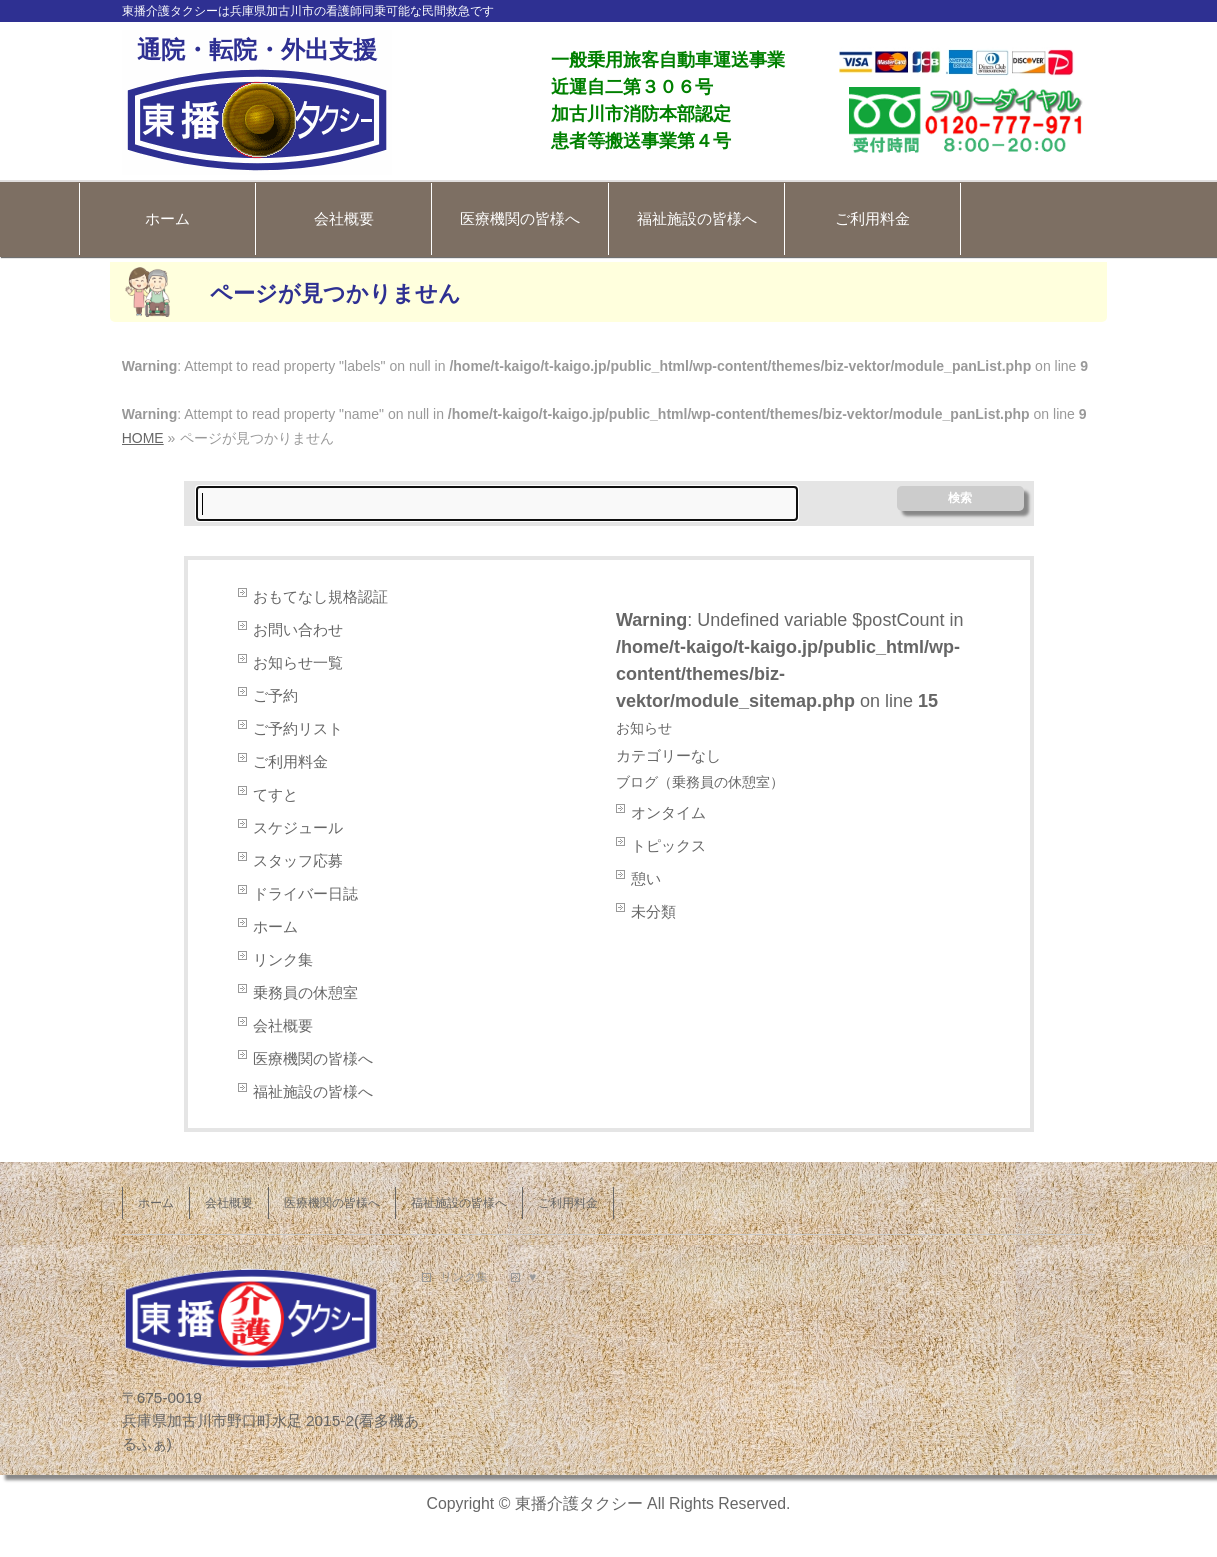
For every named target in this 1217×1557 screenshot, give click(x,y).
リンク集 (283, 959)
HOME (143, 438)
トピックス (668, 845)
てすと (275, 794)
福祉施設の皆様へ (697, 218)
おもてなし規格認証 (320, 596)
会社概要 (344, 218)
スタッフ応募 (298, 860)
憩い (646, 878)
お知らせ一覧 (298, 662)
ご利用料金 (872, 218)
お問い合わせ (298, 629)
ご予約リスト (298, 728)
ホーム (167, 218)
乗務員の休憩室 (305, 992)
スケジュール (298, 827)
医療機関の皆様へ (520, 218)
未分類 (653, 911)
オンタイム (668, 812)
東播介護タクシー (579, 1503)
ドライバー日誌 (305, 893)
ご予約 (275, 695)
